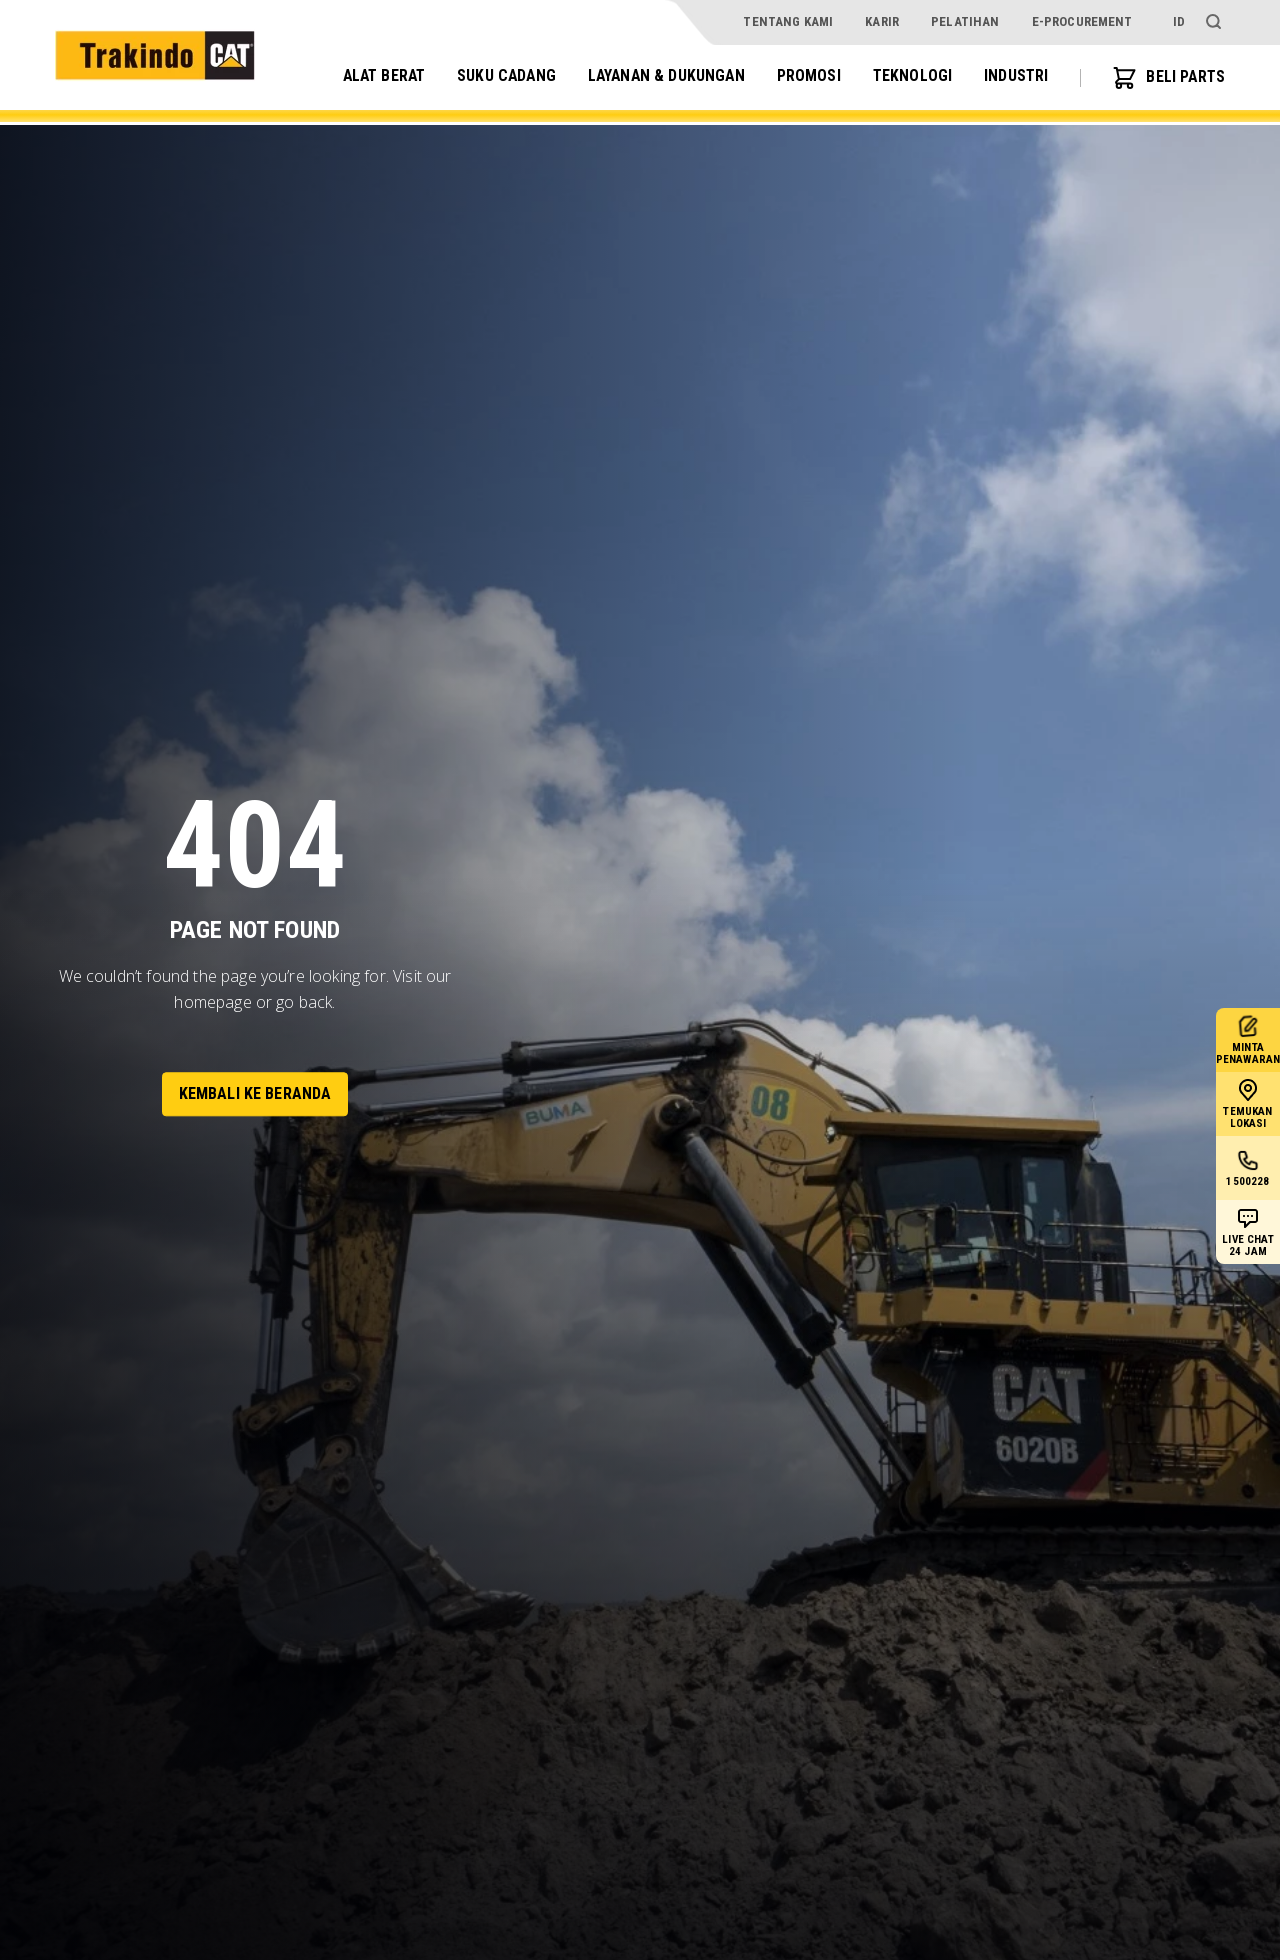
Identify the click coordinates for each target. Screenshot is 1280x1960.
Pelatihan (965, 21)
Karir (882, 21)
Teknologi (909, 76)
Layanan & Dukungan (661, 76)
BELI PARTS (1167, 78)
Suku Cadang (498, 76)
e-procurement (1082, 21)
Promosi (806, 76)
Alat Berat (372, 76)
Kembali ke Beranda (255, 1093)
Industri (1013, 76)
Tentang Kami (788, 21)
